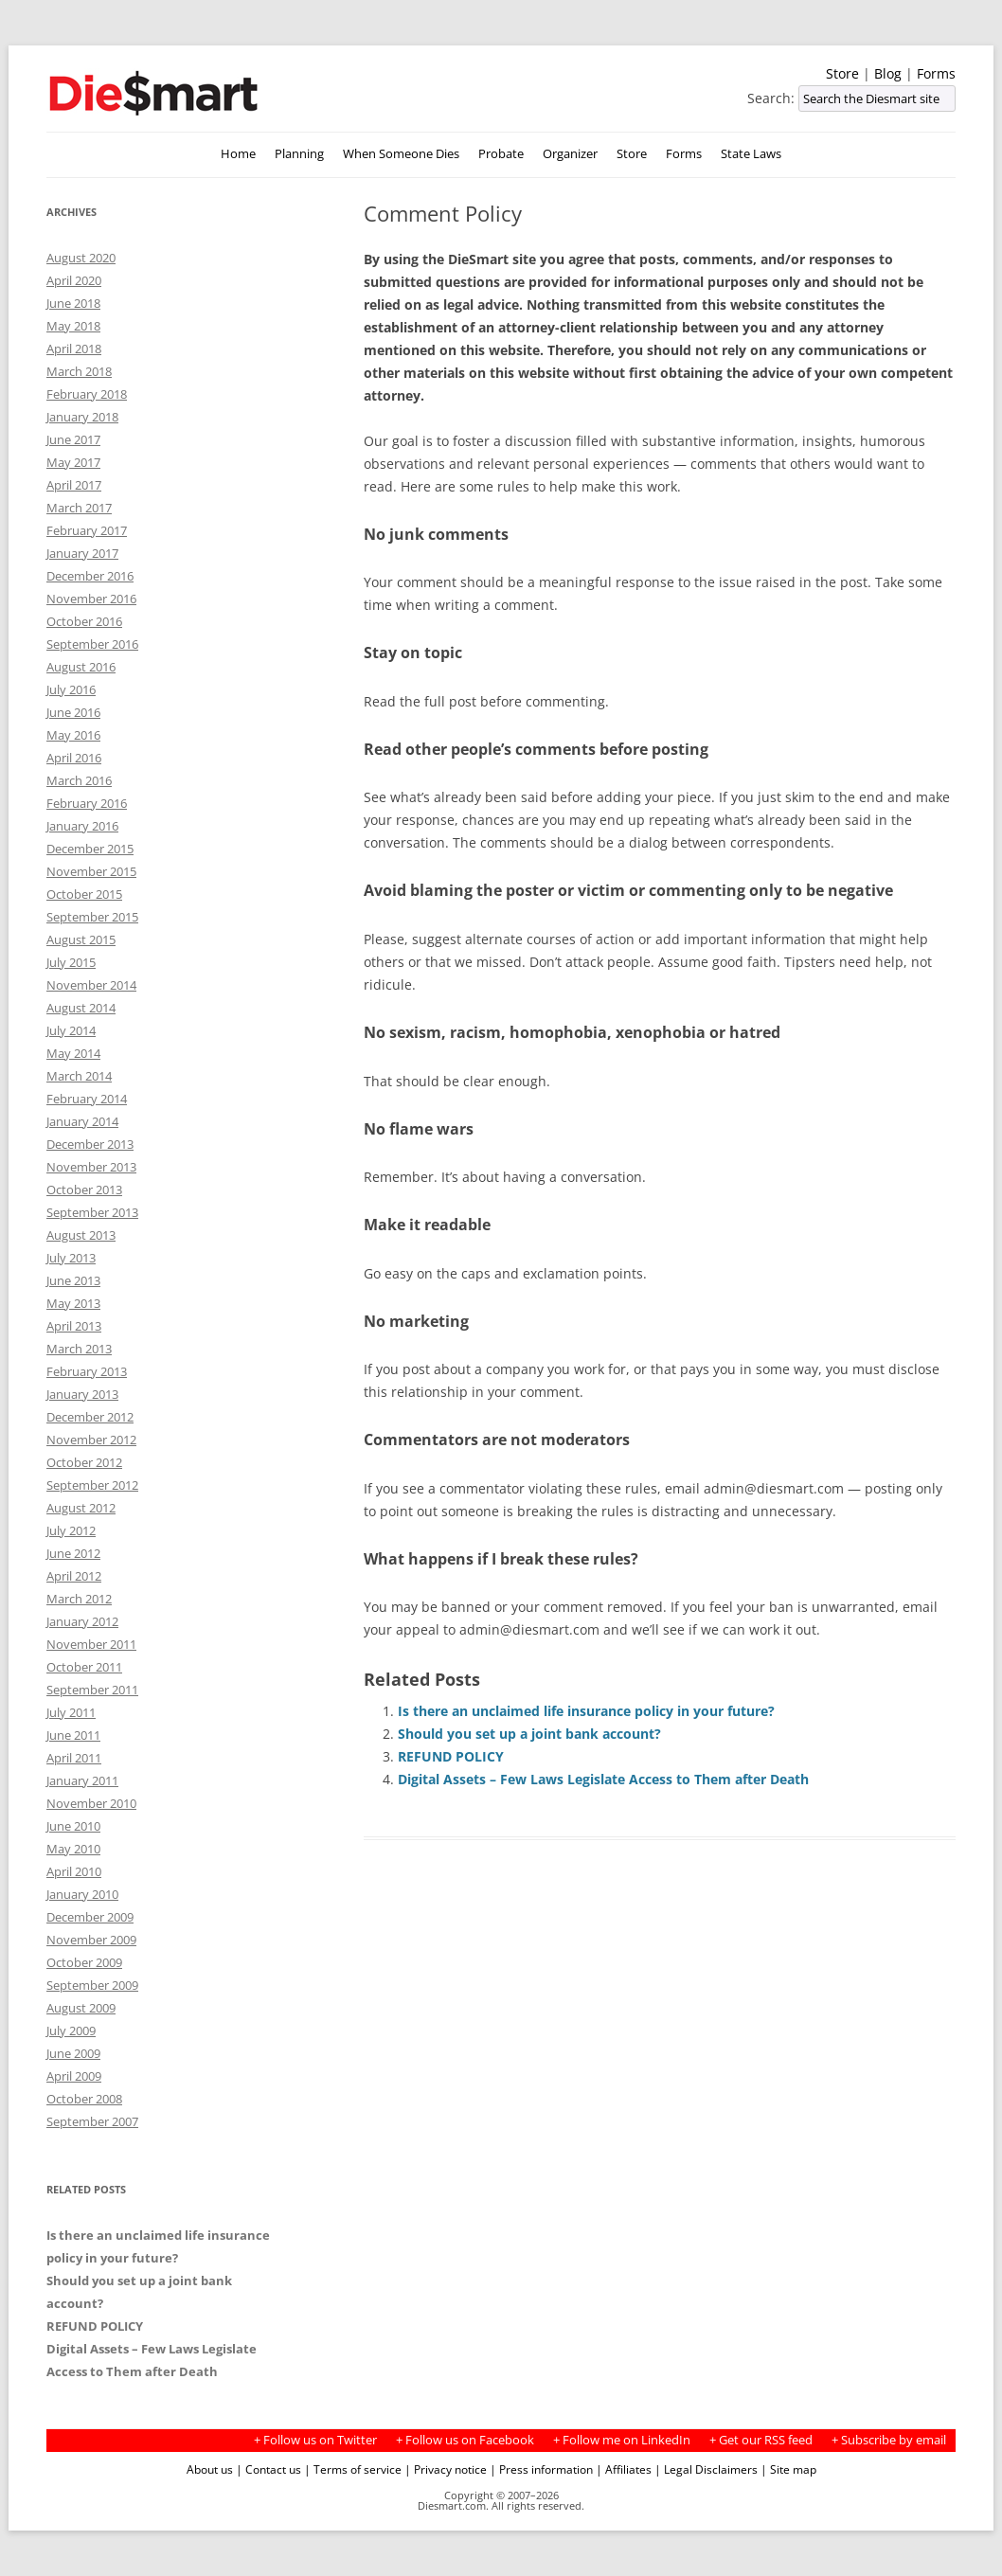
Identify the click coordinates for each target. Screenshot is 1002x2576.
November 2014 (91, 984)
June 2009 (73, 2053)
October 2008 (84, 2098)
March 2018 (79, 371)
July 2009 (71, 2030)
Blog (888, 73)
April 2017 (73, 484)
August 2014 (81, 1007)
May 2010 (73, 1848)
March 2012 (79, 1598)
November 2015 (91, 871)
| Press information (541, 2469)
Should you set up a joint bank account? (529, 1734)
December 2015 (90, 848)
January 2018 (82, 416)
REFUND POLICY (451, 1756)
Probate (501, 154)
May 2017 (73, 462)
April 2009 (73, 2075)
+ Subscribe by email (889, 2440)
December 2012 (90, 1416)
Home (238, 154)
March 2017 (79, 507)
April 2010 (73, 1871)
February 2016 (86, 803)
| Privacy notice (445, 2469)
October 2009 (84, 1962)
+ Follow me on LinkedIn (621, 2440)
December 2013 (90, 1144)
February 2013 (86, 1371)
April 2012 (73, 1575)
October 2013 (84, 1189)
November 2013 (91, 1166)
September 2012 (92, 1485)
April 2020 (73, 280)
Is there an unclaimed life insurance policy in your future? (586, 1711)
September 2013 (92, 1212)
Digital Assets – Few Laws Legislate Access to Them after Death (603, 1779)
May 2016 (73, 734)
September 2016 (92, 644)
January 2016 (82, 825)
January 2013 (82, 1394)
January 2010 (82, 1894)
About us (210, 2469)
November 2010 (91, 1803)
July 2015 (71, 962)
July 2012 (71, 1530)
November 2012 (91, 1439)
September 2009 (92, 1985)
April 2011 (73, 1757)
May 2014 (73, 1053)
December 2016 (90, 575)
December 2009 (90, 1916)
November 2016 (91, 598)
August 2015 (81, 939)
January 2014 (82, 1121)
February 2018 (86, 393)
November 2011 (91, 1644)
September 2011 (92, 1689)
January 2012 (82, 1621)
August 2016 (81, 666)
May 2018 (73, 325)
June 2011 (73, 1735)
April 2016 (73, 757)
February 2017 (86, 530)
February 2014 (86, 1098)
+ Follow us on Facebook (465, 2440)
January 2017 (82, 553)
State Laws (751, 154)
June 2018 (73, 303)
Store (842, 73)
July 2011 (71, 1712)
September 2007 (92, 2121)
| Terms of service (353, 2469)
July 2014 (71, 1030)
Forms (936, 73)
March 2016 (79, 780)
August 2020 (81, 257)
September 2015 (92, 916)
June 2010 (73, 1825)
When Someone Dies (401, 154)
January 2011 (82, 1780)
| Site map (788, 2469)
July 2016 (71, 689)
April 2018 (73, 348)
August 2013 (81, 1234)
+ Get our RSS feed (761, 2440)
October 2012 (84, 1462)
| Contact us (268, 2469)
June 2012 (73, 1553)
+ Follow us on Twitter (315, 2440)
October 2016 (84, 621)
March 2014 (79, 1075)
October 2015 (84, 894)
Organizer (570, 154)
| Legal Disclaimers (706, 2469)
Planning (299, 154)
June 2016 (73, 712)
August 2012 (81, 1507)
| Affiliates (624, 2469)
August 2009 (81, 2007)
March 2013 (79, 1348)
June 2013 (73, 1280)
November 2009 (91, 1939)
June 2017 (73, 439)
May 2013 (73, 1303)
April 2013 (73, 1325)
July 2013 (71, 1257)
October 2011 (84, 1666)
